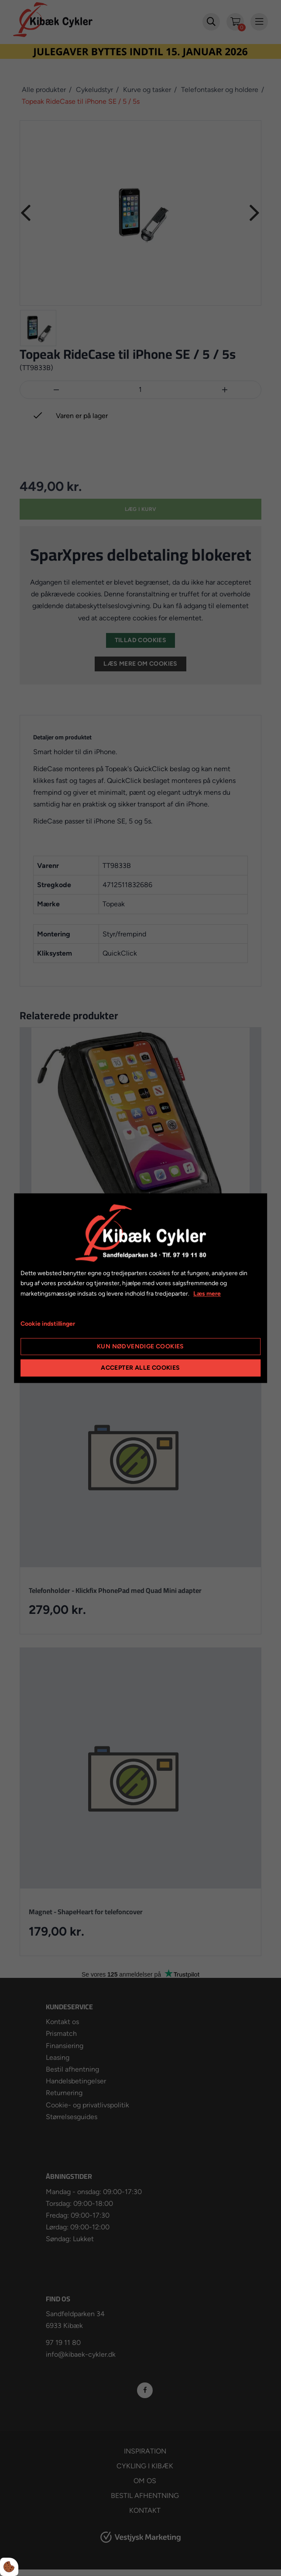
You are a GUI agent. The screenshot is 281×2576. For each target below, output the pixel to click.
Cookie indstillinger (48, 1323)
